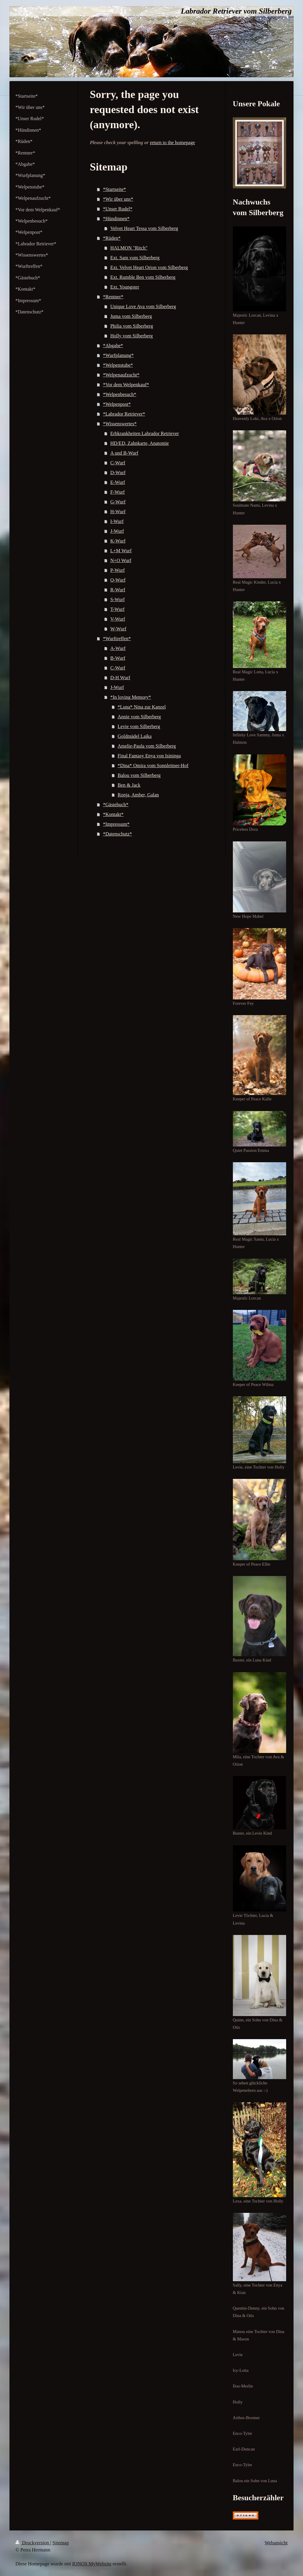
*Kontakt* (113, 814)
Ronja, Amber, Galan (138, 795)
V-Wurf (117, 619)
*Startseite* (114, 189)
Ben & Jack (128, 785)
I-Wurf (117, 521)
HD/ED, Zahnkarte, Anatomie (139, 443)
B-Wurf (117, 658)
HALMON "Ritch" (129, 248)
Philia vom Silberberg (131, 326)
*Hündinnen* (116, 218)
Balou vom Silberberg (138, 775)
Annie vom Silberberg (139, 716)
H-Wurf (118, 511)
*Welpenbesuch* (119, 394)
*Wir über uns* (118, 199)
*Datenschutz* (117, 834)
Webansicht (276, 2543)
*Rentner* (113, 297)
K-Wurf (118, 541)
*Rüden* (112, 238)
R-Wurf (117, 590)
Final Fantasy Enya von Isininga (149, 756)
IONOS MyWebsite (91, 2564)
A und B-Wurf (124, 453)
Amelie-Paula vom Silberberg (146, 746)
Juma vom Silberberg (131, 316)
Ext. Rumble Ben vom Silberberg (142, 277)
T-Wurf (117, 609)
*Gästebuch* (115, 804)
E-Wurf (117, 482)
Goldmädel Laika (134, 736)
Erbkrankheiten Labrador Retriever (144, 433)
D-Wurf (118, 472)
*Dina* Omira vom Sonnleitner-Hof (152, 765)
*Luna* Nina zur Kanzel (141, 707)
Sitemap (60, 2543)
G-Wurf (118, 502)
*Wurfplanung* (118, 355)
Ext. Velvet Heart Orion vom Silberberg (149, 267)
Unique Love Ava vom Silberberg (143, 306)
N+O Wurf (120, 560)
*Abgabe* (113, 345)
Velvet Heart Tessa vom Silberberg (144, 228)
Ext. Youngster (124, 287)
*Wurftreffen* (117, 638)
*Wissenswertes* (120, 423)
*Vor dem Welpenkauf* (126, 384)
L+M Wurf (121, 550)
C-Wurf (117, 463)
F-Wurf (117, 492)
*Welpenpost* (117, 404)
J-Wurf (117, 531)
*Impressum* (116, 824)
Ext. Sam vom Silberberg (135, 257)
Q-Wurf (118, 580)
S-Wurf (117, 599)
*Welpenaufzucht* (121, 375)
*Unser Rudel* (117, 209)
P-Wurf (117, 570)
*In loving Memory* (130, 697)
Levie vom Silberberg (138, 726)
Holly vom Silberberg (131, 336)
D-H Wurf (120, 677)
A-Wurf (118, 648)
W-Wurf (118, 629)
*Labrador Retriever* (124, 414)
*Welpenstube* (118, 365)
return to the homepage (172, 142)
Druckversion (32, 2543)
